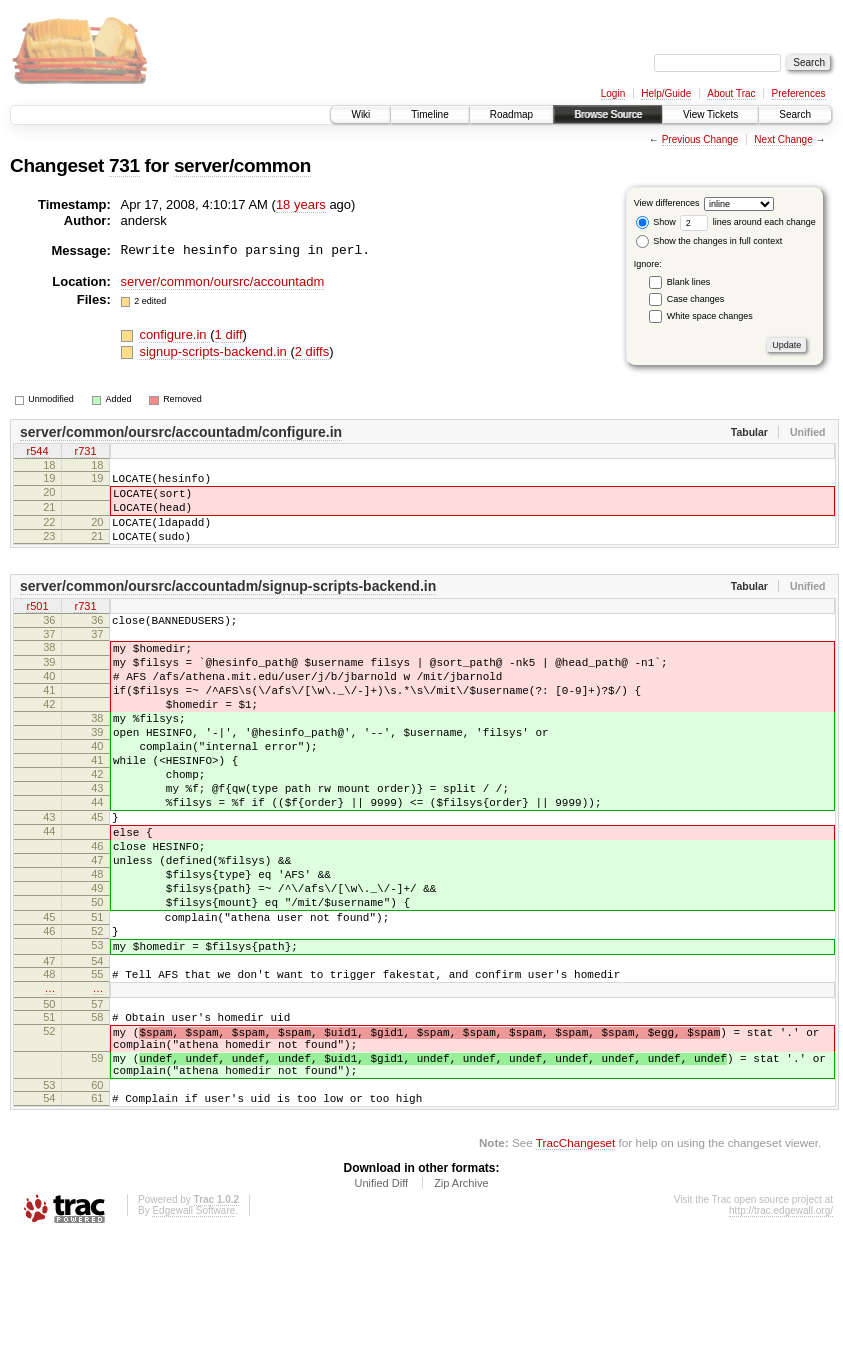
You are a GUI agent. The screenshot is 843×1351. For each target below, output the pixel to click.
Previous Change (700, 139)
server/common (242, 165)
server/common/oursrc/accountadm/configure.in (181, 432)
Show (656, 222)
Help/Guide (666, 93)
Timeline (429, 114)
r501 (37, 625)
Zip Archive (461, 1297)
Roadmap (511, 114)
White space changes (710, 316)
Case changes (696, 299)
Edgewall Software (193, 1324)
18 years (301, 204)
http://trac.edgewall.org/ (781, 1324)
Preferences (799, 93)
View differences (667, 203)
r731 (85, 453)
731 (124, 165)
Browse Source (608, 114)
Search (795, 114)
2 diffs (312, 351)
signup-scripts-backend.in (214, 351)
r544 (37, 453)
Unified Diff (381, 1297)
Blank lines (689, 282)
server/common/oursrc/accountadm (223, 281)
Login (613, 93)
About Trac (731, 93)
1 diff (229, 334)
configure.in (174, 334)
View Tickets (710, 114)
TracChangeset (575, 1256)
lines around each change (748, 222)
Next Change (783, 139)
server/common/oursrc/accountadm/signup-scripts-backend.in (228, 604)
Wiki (360, 114)
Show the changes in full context (709, 241)
